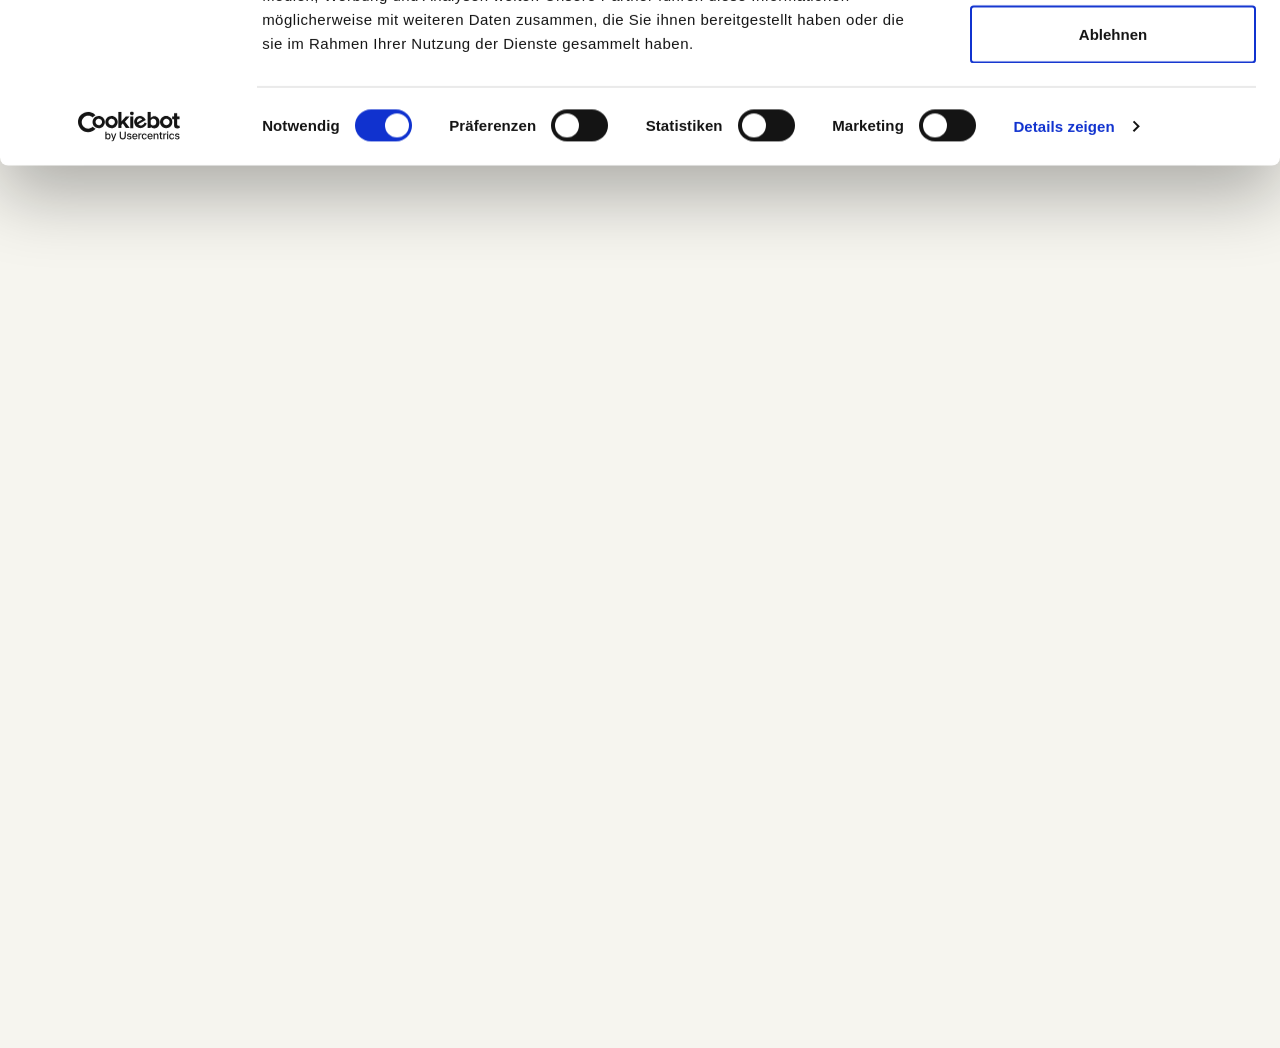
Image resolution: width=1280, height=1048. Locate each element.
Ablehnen (1113, 183)
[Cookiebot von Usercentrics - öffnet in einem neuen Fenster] (129, 276)
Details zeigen (1063, 275)
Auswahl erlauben (1113, 118)
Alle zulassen (1112, 52)
